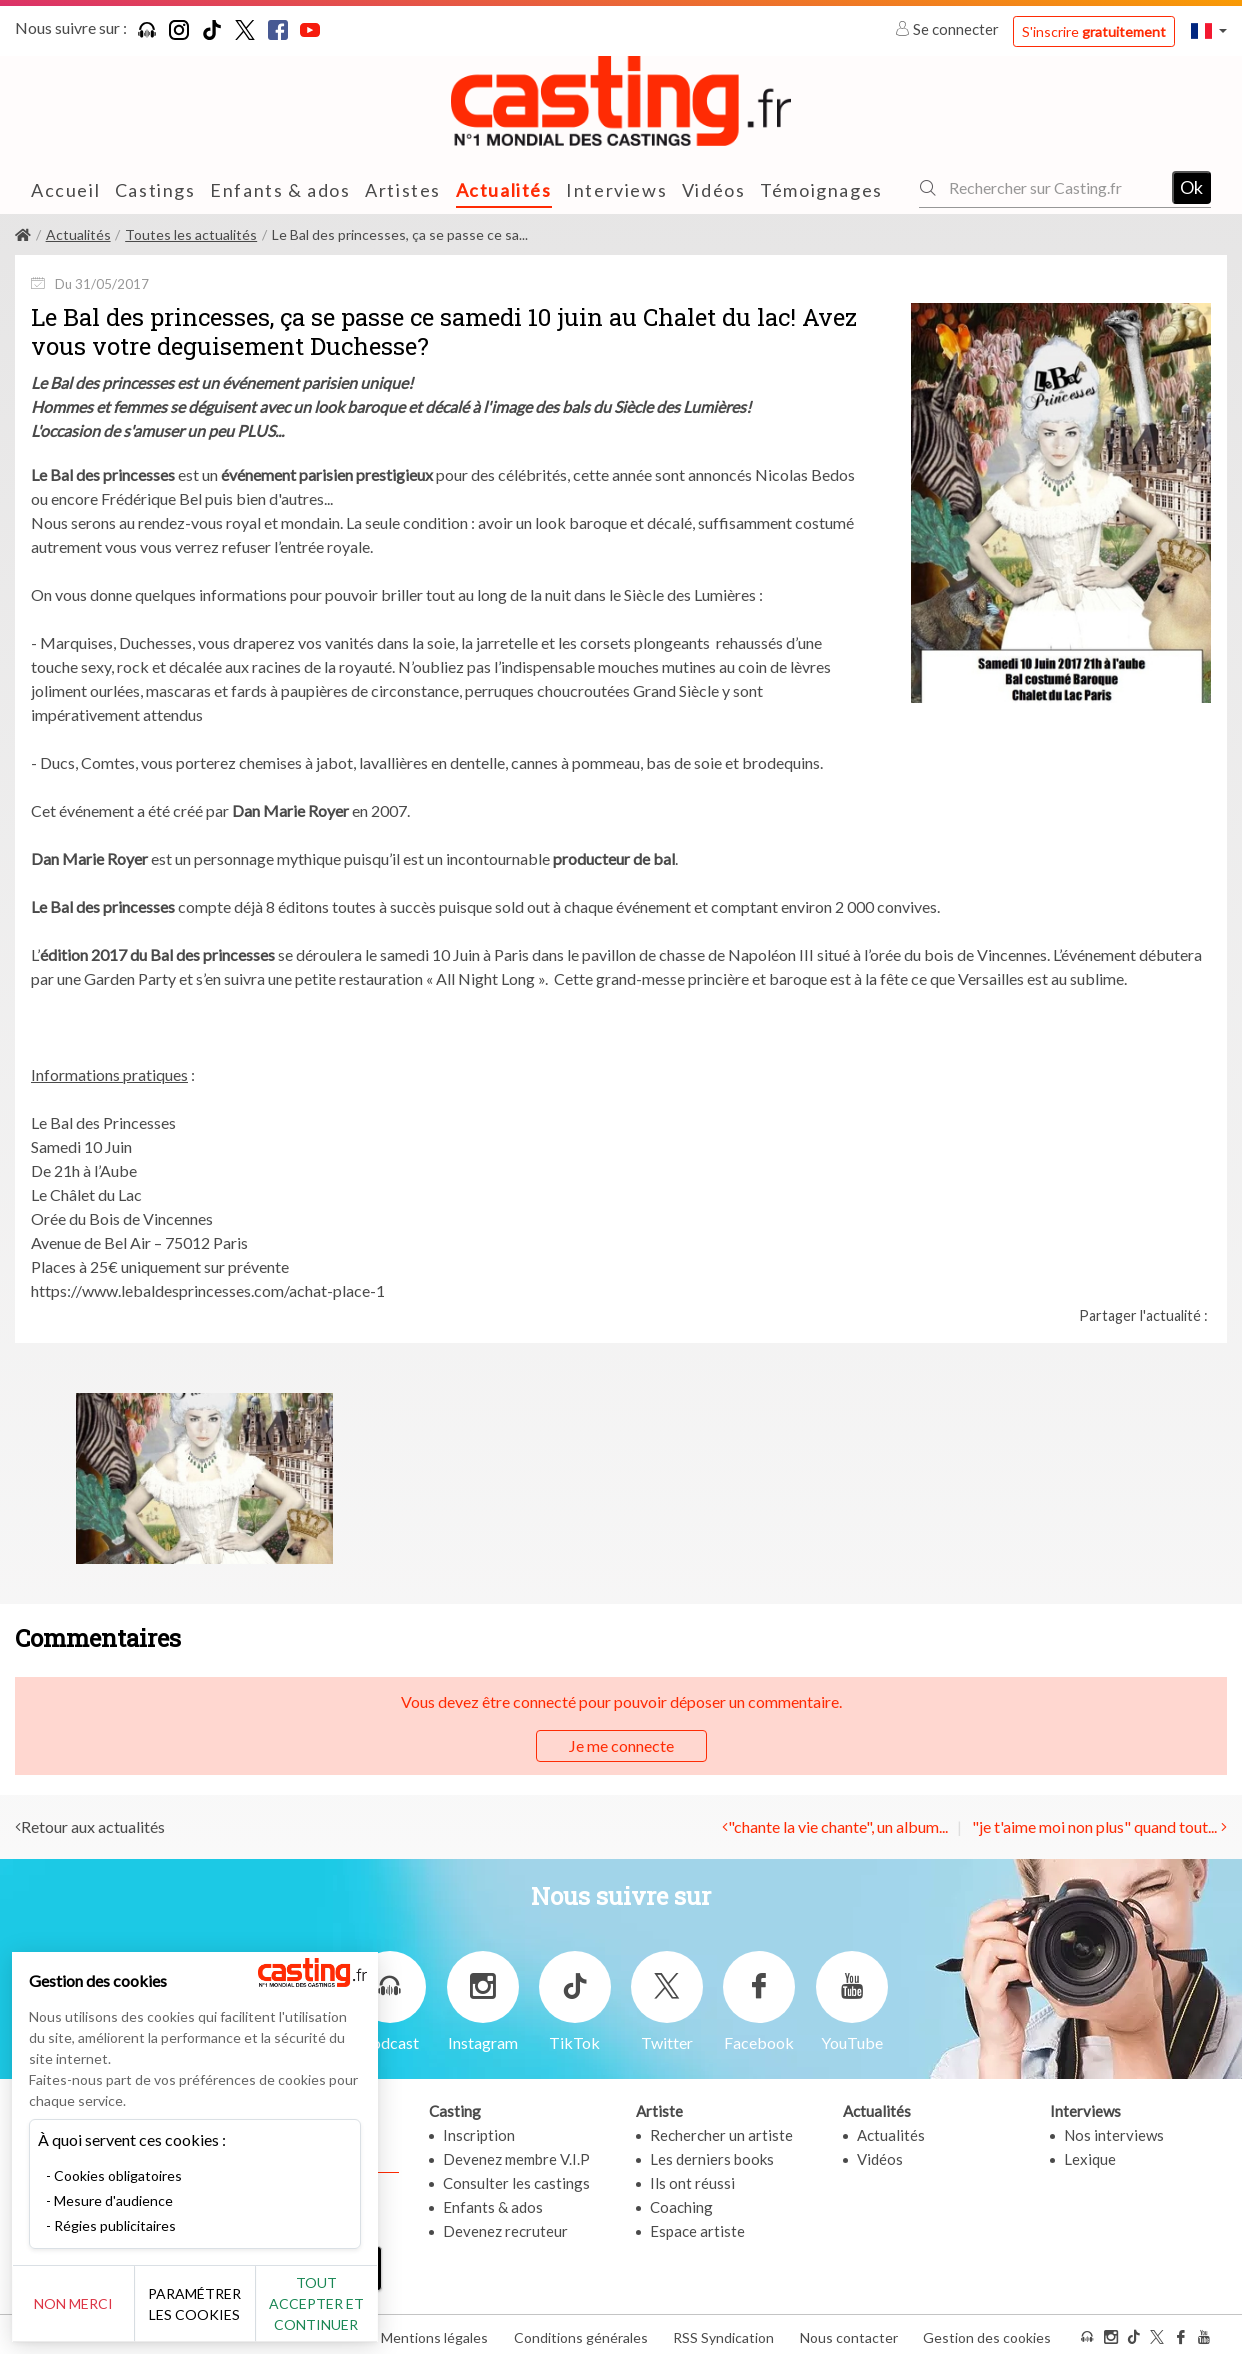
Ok (1191, 187)
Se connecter (948, 29)
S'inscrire (1094, 31)
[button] (1209, 30)
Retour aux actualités (93, 1826)
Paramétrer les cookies (222, 2304)
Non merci (82, 2303)
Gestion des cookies (987, 2332)
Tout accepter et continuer (361, 2303)
